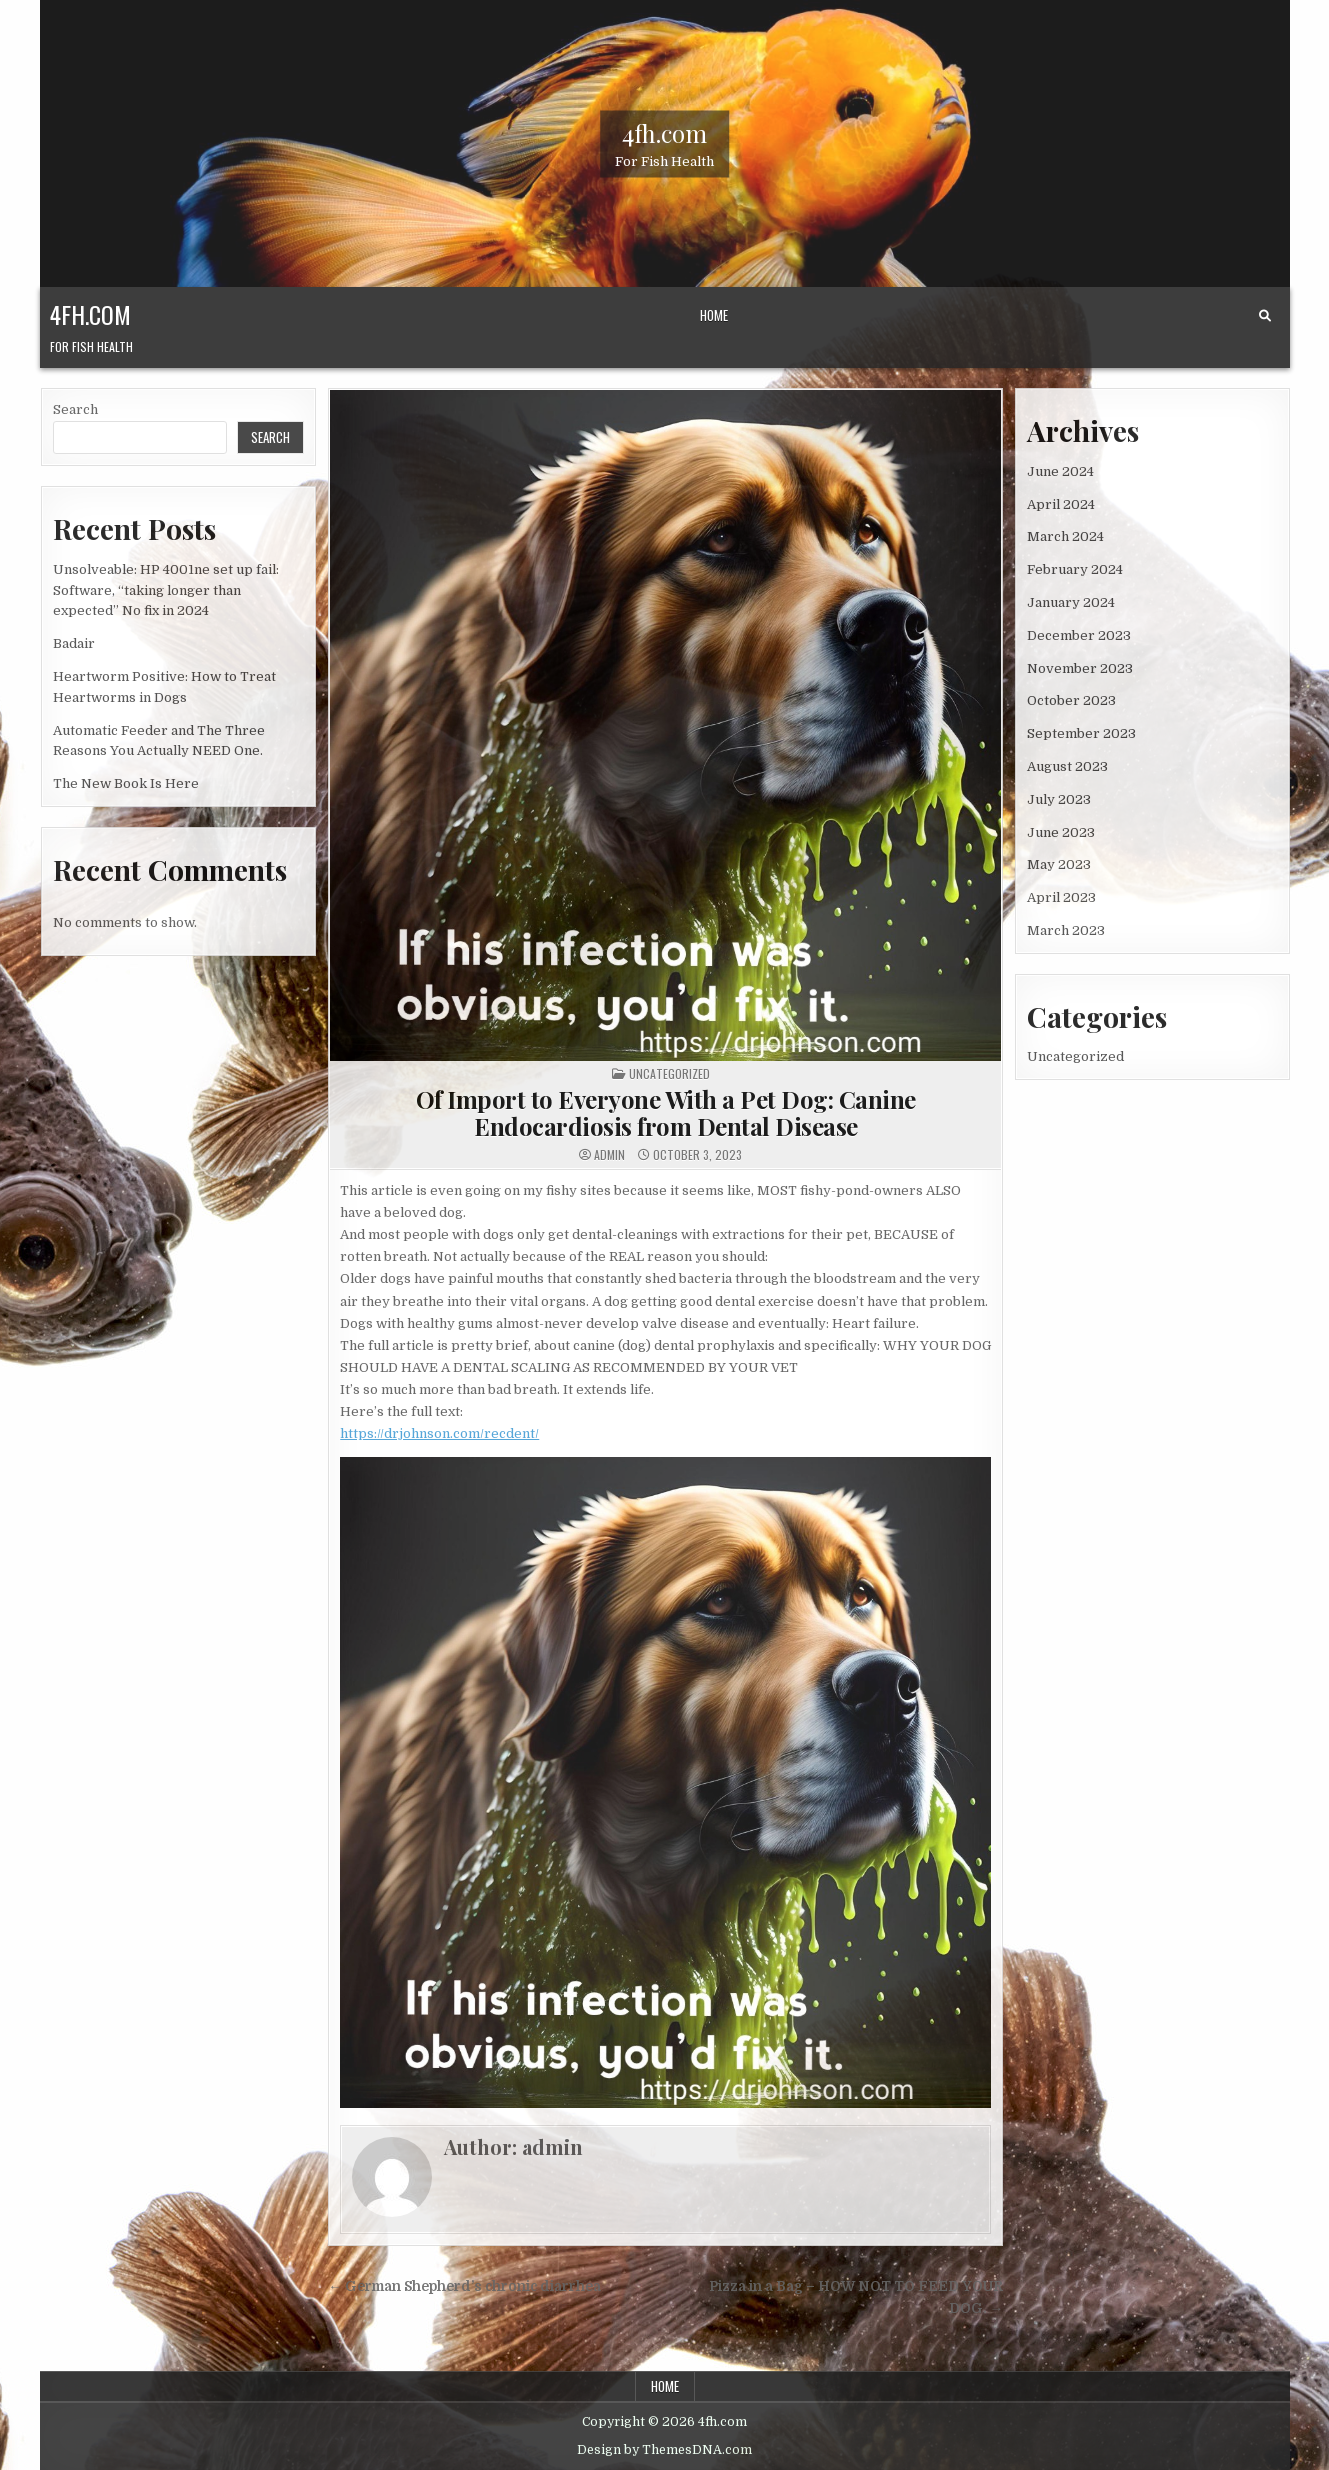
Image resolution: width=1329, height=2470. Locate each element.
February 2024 (1075, 569)
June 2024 (1060, 471)
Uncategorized (669, 1073)
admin (609, 1155)
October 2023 (1071, 700)
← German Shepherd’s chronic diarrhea (464, 2286)
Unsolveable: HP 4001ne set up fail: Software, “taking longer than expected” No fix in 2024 (166, 590)
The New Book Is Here (126, 783)
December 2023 (1079, 635)
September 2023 (1081, 733)
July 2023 (1059, 799)
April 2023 (1061, 897)
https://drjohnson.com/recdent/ (439, 1433)
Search (75, 409)
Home (714, 315)
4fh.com (664, 132)
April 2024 (1061, 504)
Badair (74, 643)
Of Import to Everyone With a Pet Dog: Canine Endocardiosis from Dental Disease (666, 1112)
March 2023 (1066, 930)
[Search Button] (1265, 316)
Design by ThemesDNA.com (664, 2450)
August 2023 (1067, 766)
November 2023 (1080, 668)
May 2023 (1059, 864)
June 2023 (1061, 832)
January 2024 (1071, 602)
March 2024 (1065, 536)
